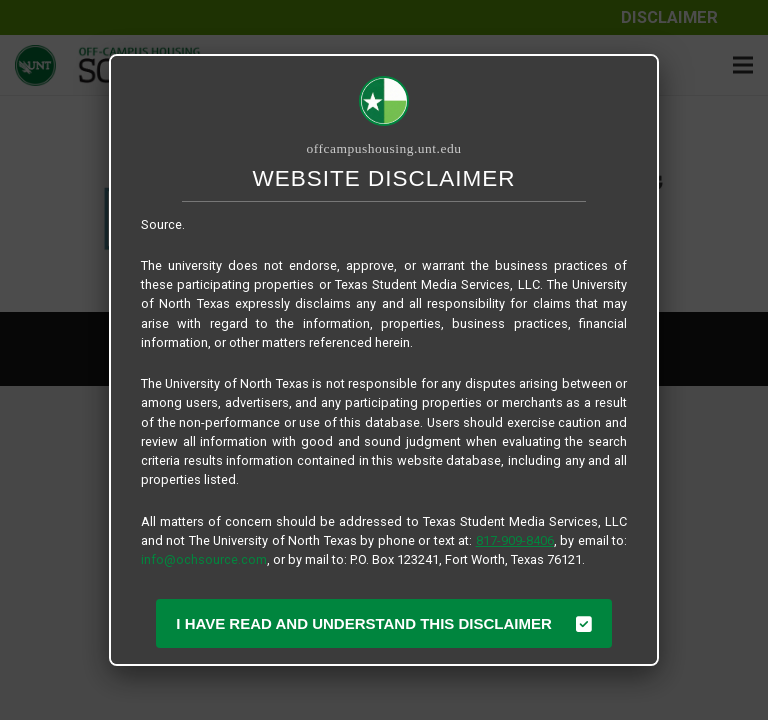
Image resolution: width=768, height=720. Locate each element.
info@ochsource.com (204, 559)
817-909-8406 (515, 540)
